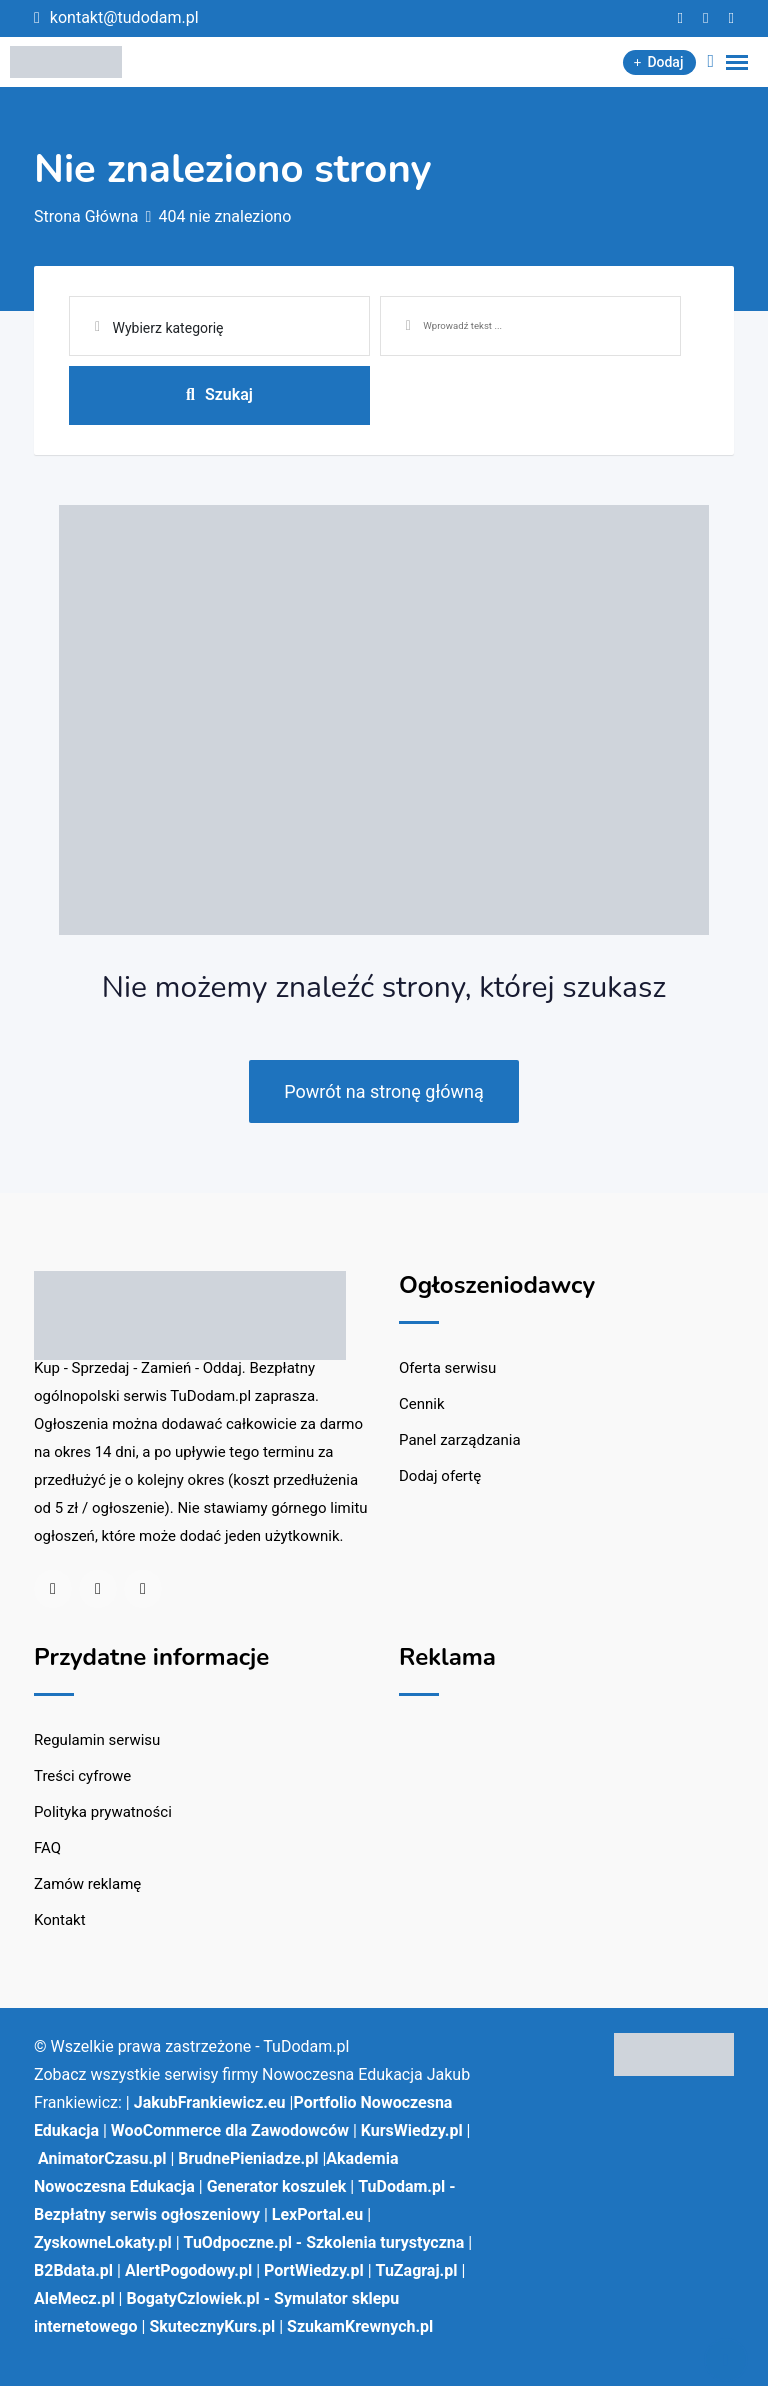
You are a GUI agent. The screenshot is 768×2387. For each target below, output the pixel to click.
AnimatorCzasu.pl (102, 2159)
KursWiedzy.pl (412, 2131)
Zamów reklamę (87, 1885)
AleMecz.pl (74, 2299)
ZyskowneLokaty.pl (103, 2243)
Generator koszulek (277, 2187)
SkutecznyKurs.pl (212, 2327)
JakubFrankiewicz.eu (210, 2103)
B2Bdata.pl (73, 2271)
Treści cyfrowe (82, 1777)
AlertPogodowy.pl (188, 2271)
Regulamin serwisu (97, 1741)
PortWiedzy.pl (314, 2271)
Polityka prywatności (103, 1813)
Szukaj (219, 394)
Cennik (422, 1405)
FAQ (47, 1849)
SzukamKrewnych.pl (360, 2327)
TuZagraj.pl (417, 2271)
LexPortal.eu (317, 2215)
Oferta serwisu (447, 1369)
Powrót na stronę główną (384, 1092)
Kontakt (60, 1921)
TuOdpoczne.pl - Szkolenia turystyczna (324, 2243)
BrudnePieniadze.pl (248, 2159)
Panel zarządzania (460, 1441)
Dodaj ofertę (440, 1477)
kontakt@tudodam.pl (124, 17)
